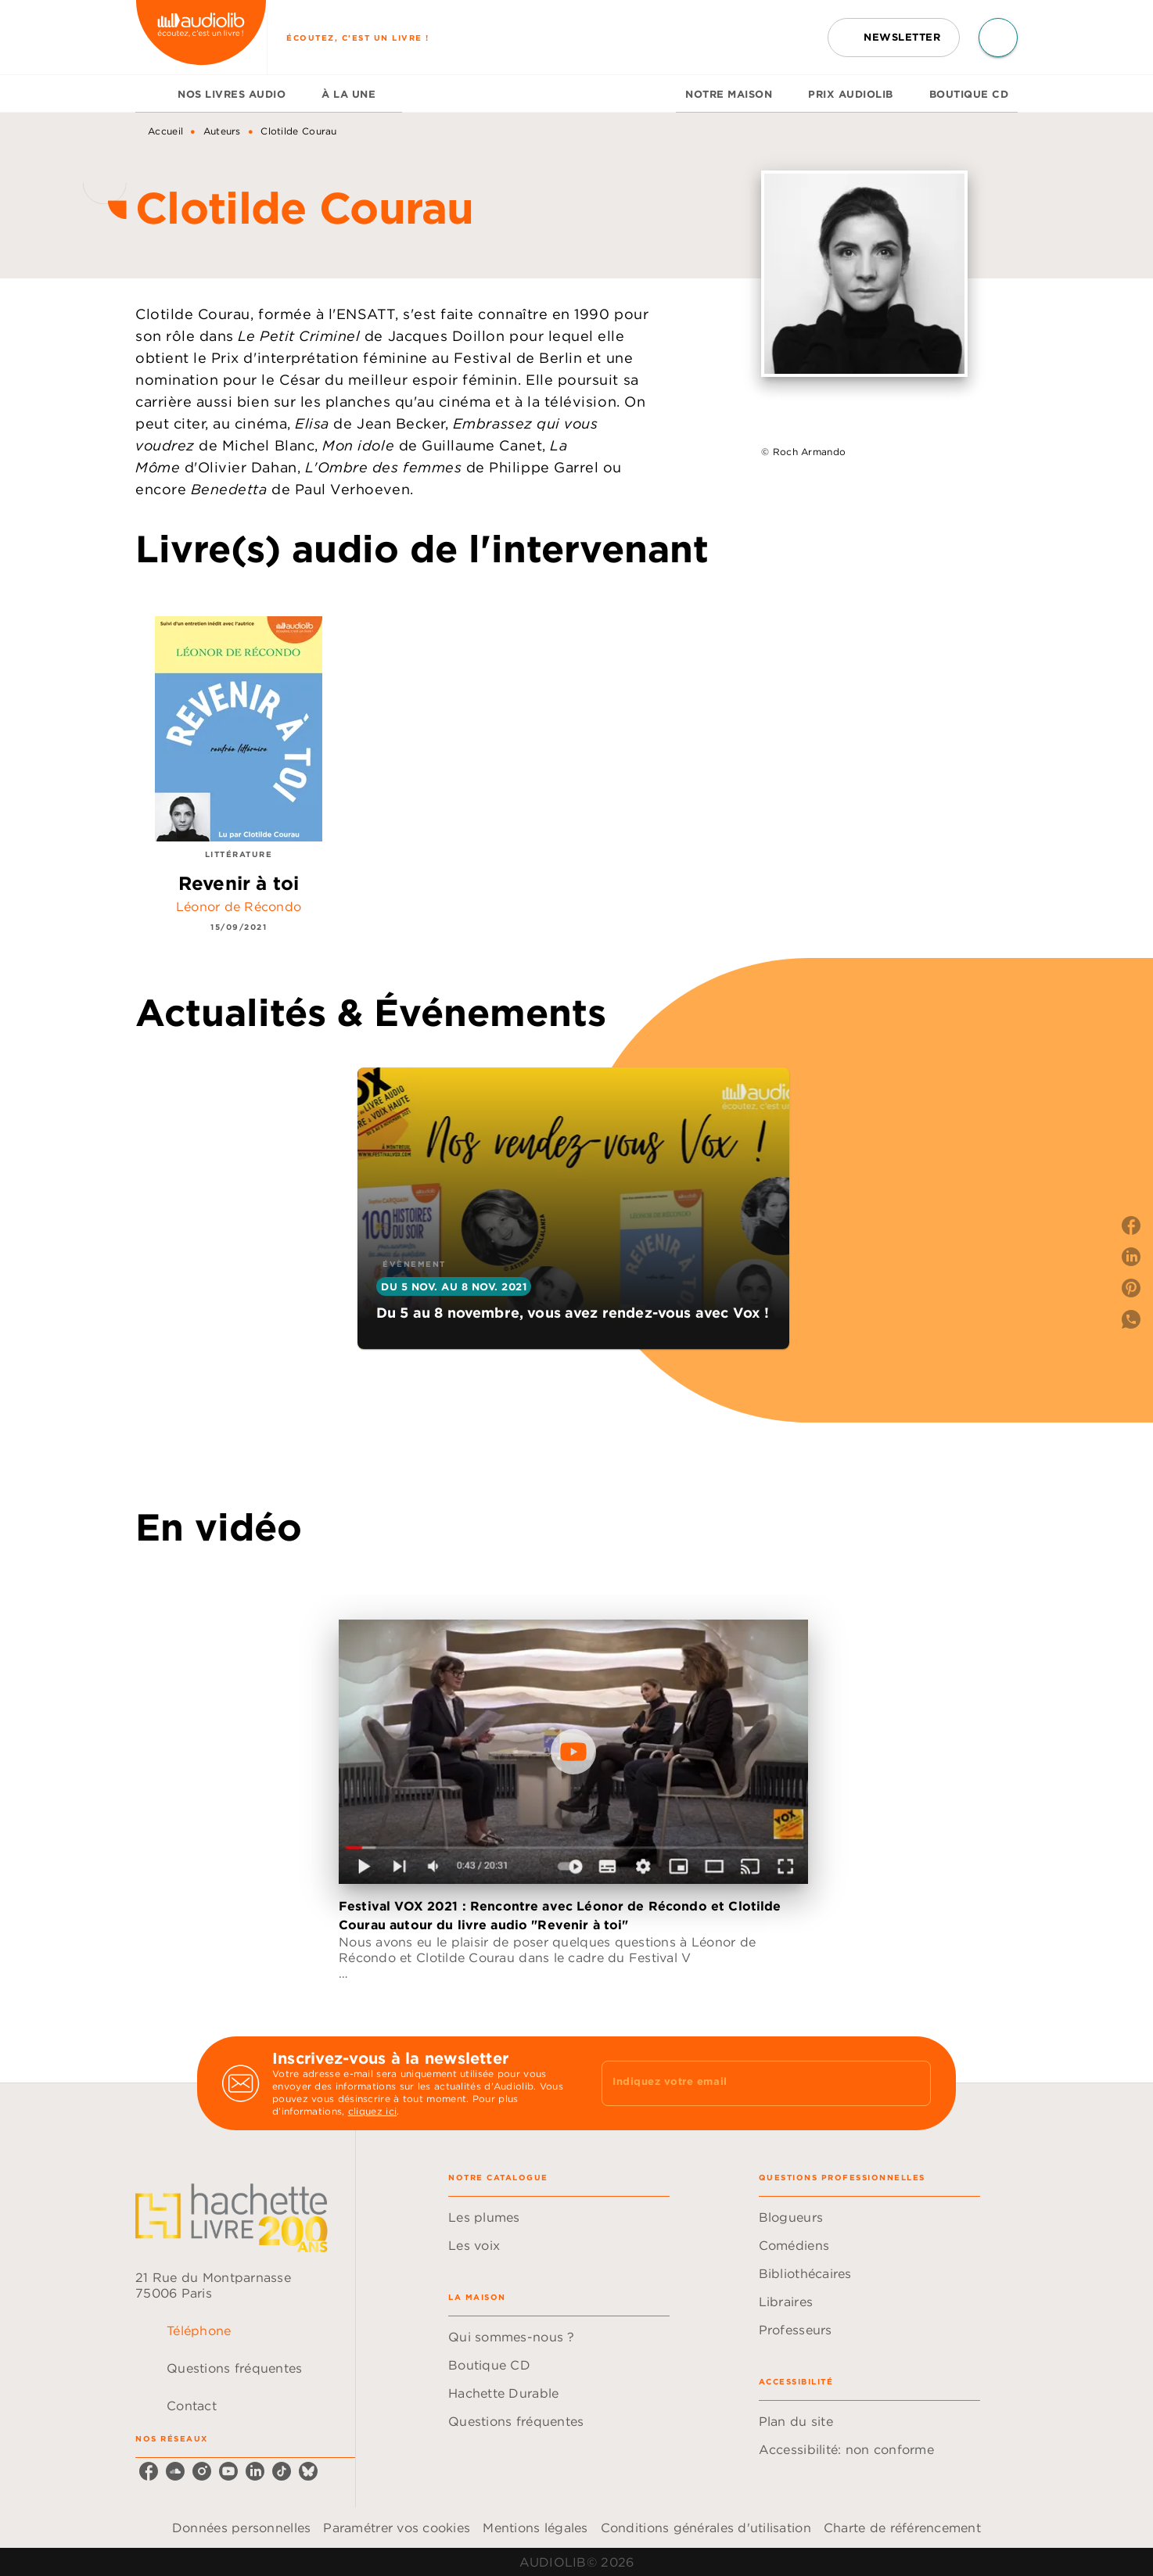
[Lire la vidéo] (573, 1751)
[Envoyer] (912, 2083)
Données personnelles (241, 2527)
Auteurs (222, 131)
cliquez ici (372, 2111)
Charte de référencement (902, 2527)
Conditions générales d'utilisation (706, 2527)
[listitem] (148, 2471)
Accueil (165, 131)
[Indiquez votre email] (747, 2083)
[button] (894, 37)
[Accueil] (201, 37)
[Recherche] (998, 37)
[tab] (151, 94)
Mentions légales (535, 2527)
